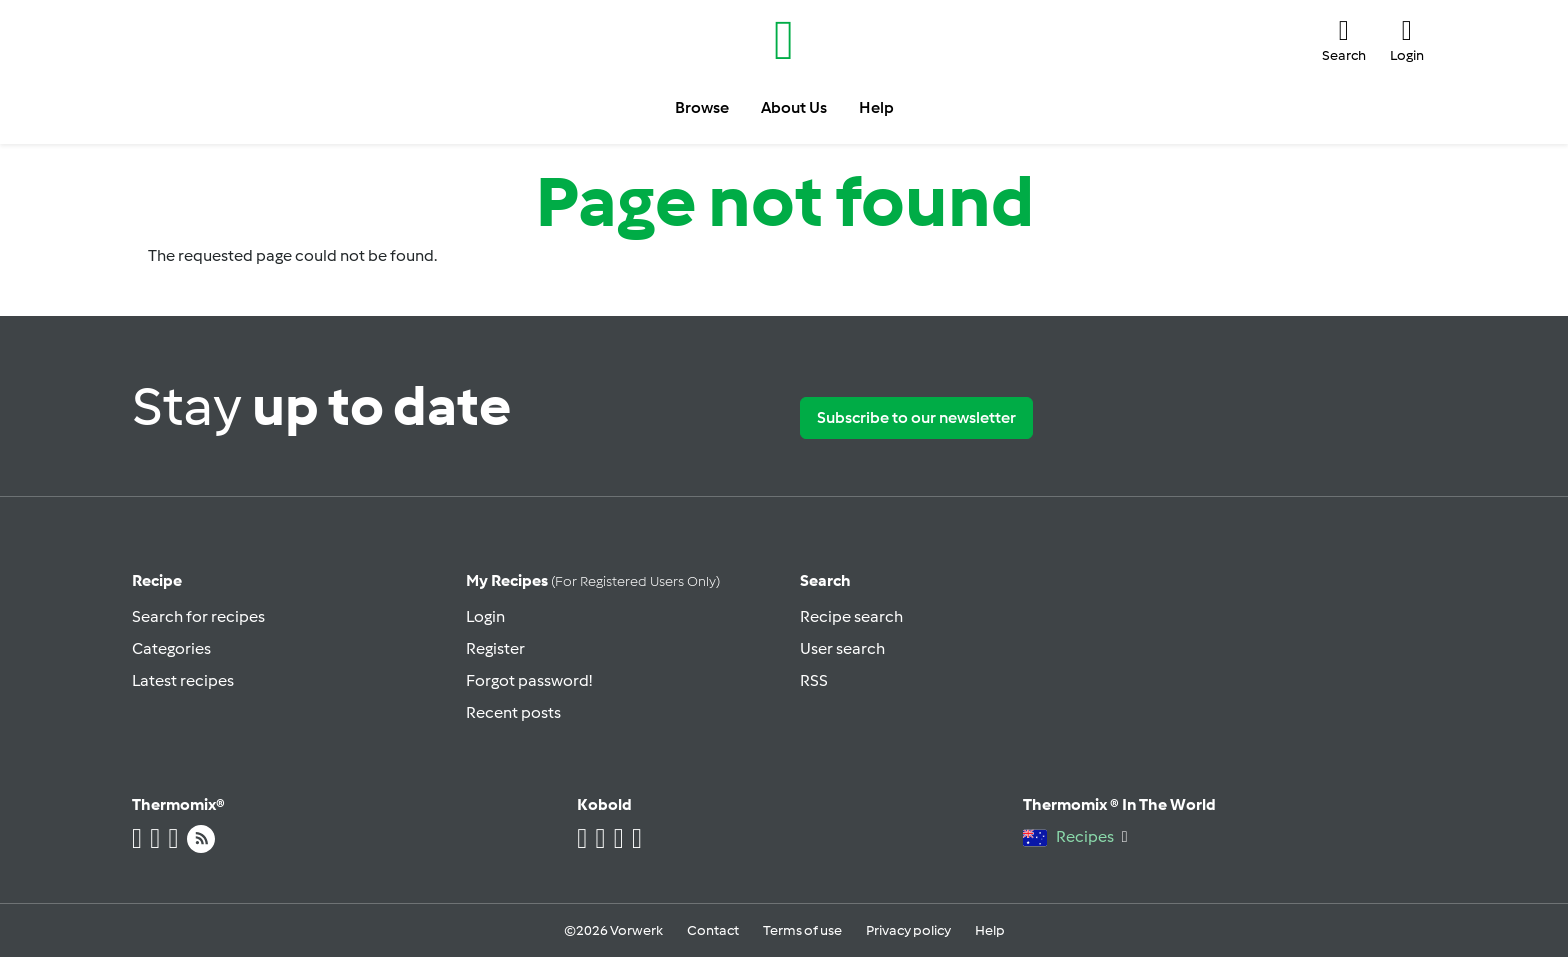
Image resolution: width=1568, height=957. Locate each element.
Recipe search (851, 616)
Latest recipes (183, 680)
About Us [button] (794, 107)
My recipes (593, 580)
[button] (1344, 40)
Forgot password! (529, 680)
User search (842, 648)
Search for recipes (198, 616)
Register (495, 648)
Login (485, 616)
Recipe (157, 580)
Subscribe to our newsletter (916, 417)
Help (990, 930)
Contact (713, 930)
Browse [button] (702, 107)
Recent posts (513, 712)
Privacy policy (908, 930)
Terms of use (802, 930)
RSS (814, 680)
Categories (171, 648)
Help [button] (876, 107)
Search (825, 580)
